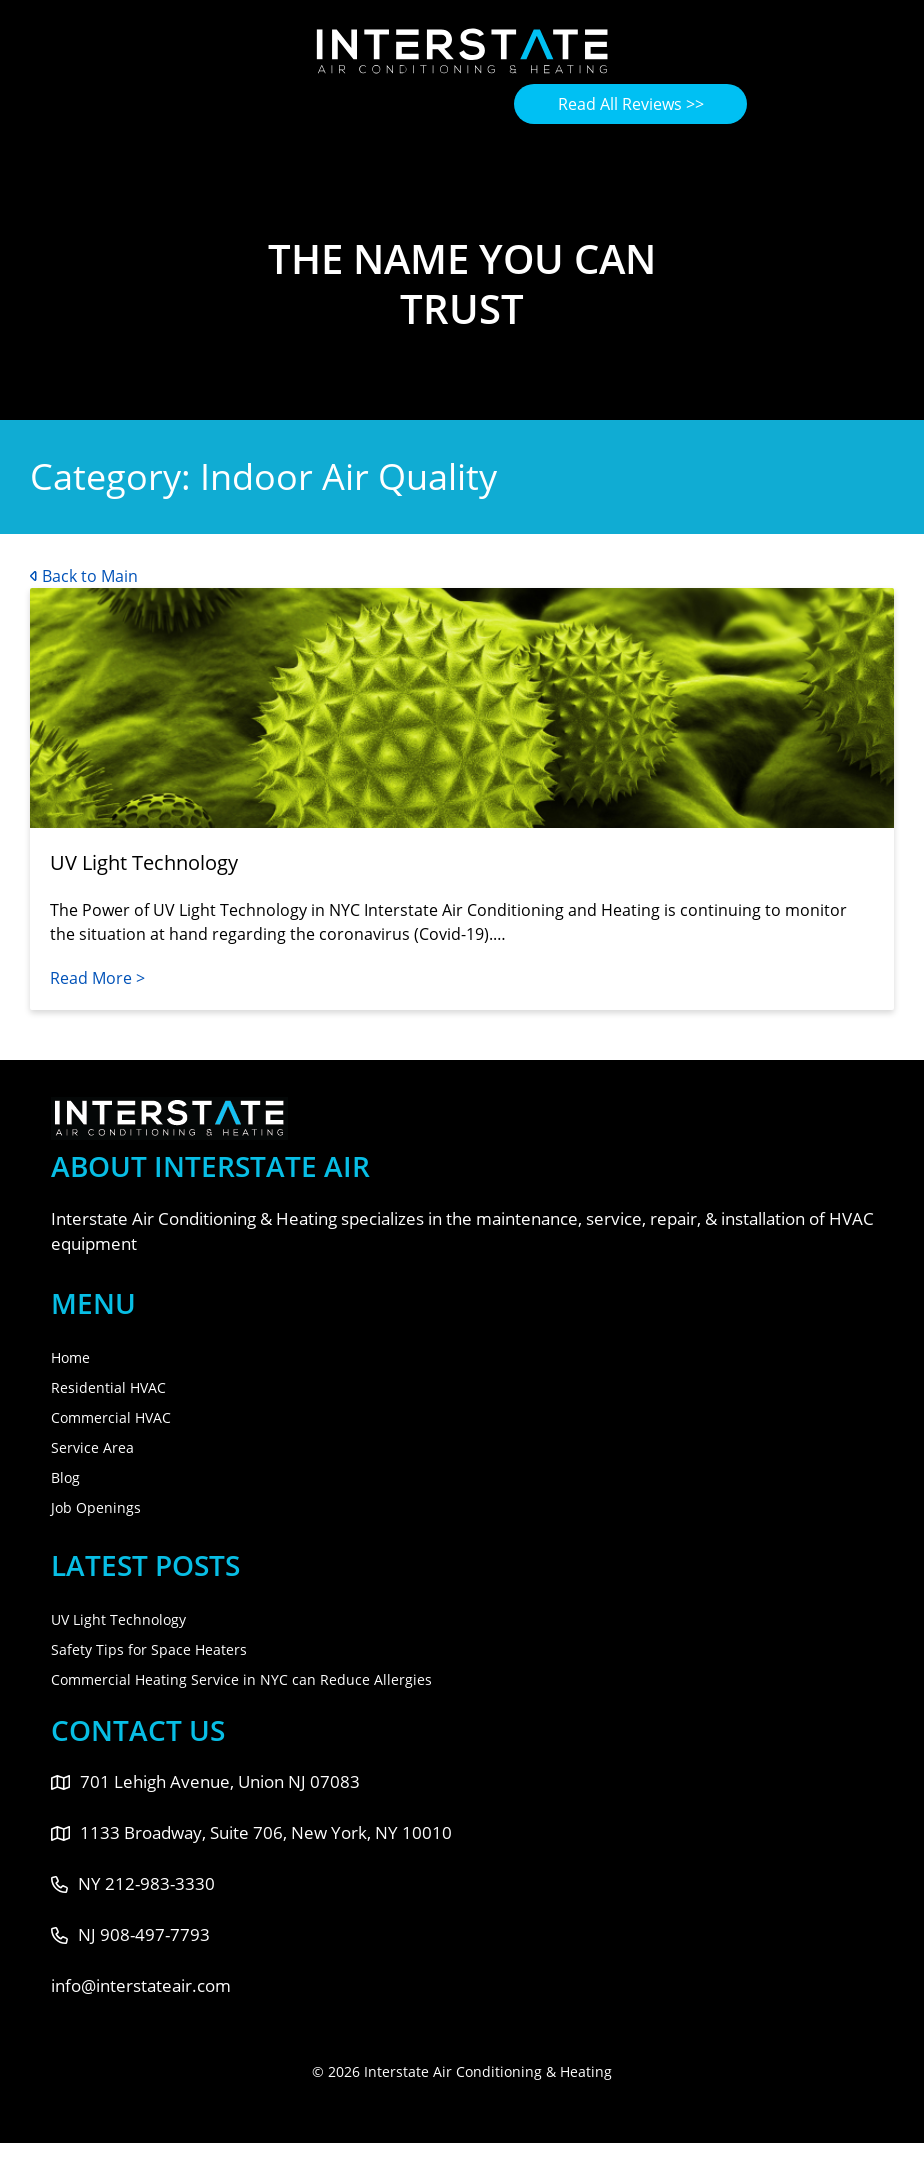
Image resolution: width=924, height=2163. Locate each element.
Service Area (92, 1447)
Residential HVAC (108, 1387)
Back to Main (84, 576)
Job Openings (96, 1507)
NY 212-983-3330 (133, 1883)
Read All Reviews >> (631, 104)
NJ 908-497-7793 (130, 1934)
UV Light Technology (118, 1619)
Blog (65, 1477)
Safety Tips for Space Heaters (149, 1649)
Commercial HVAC (111, 1417)
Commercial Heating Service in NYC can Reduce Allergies (241, 1679)
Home (70, 1357)
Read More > (97, 978)
